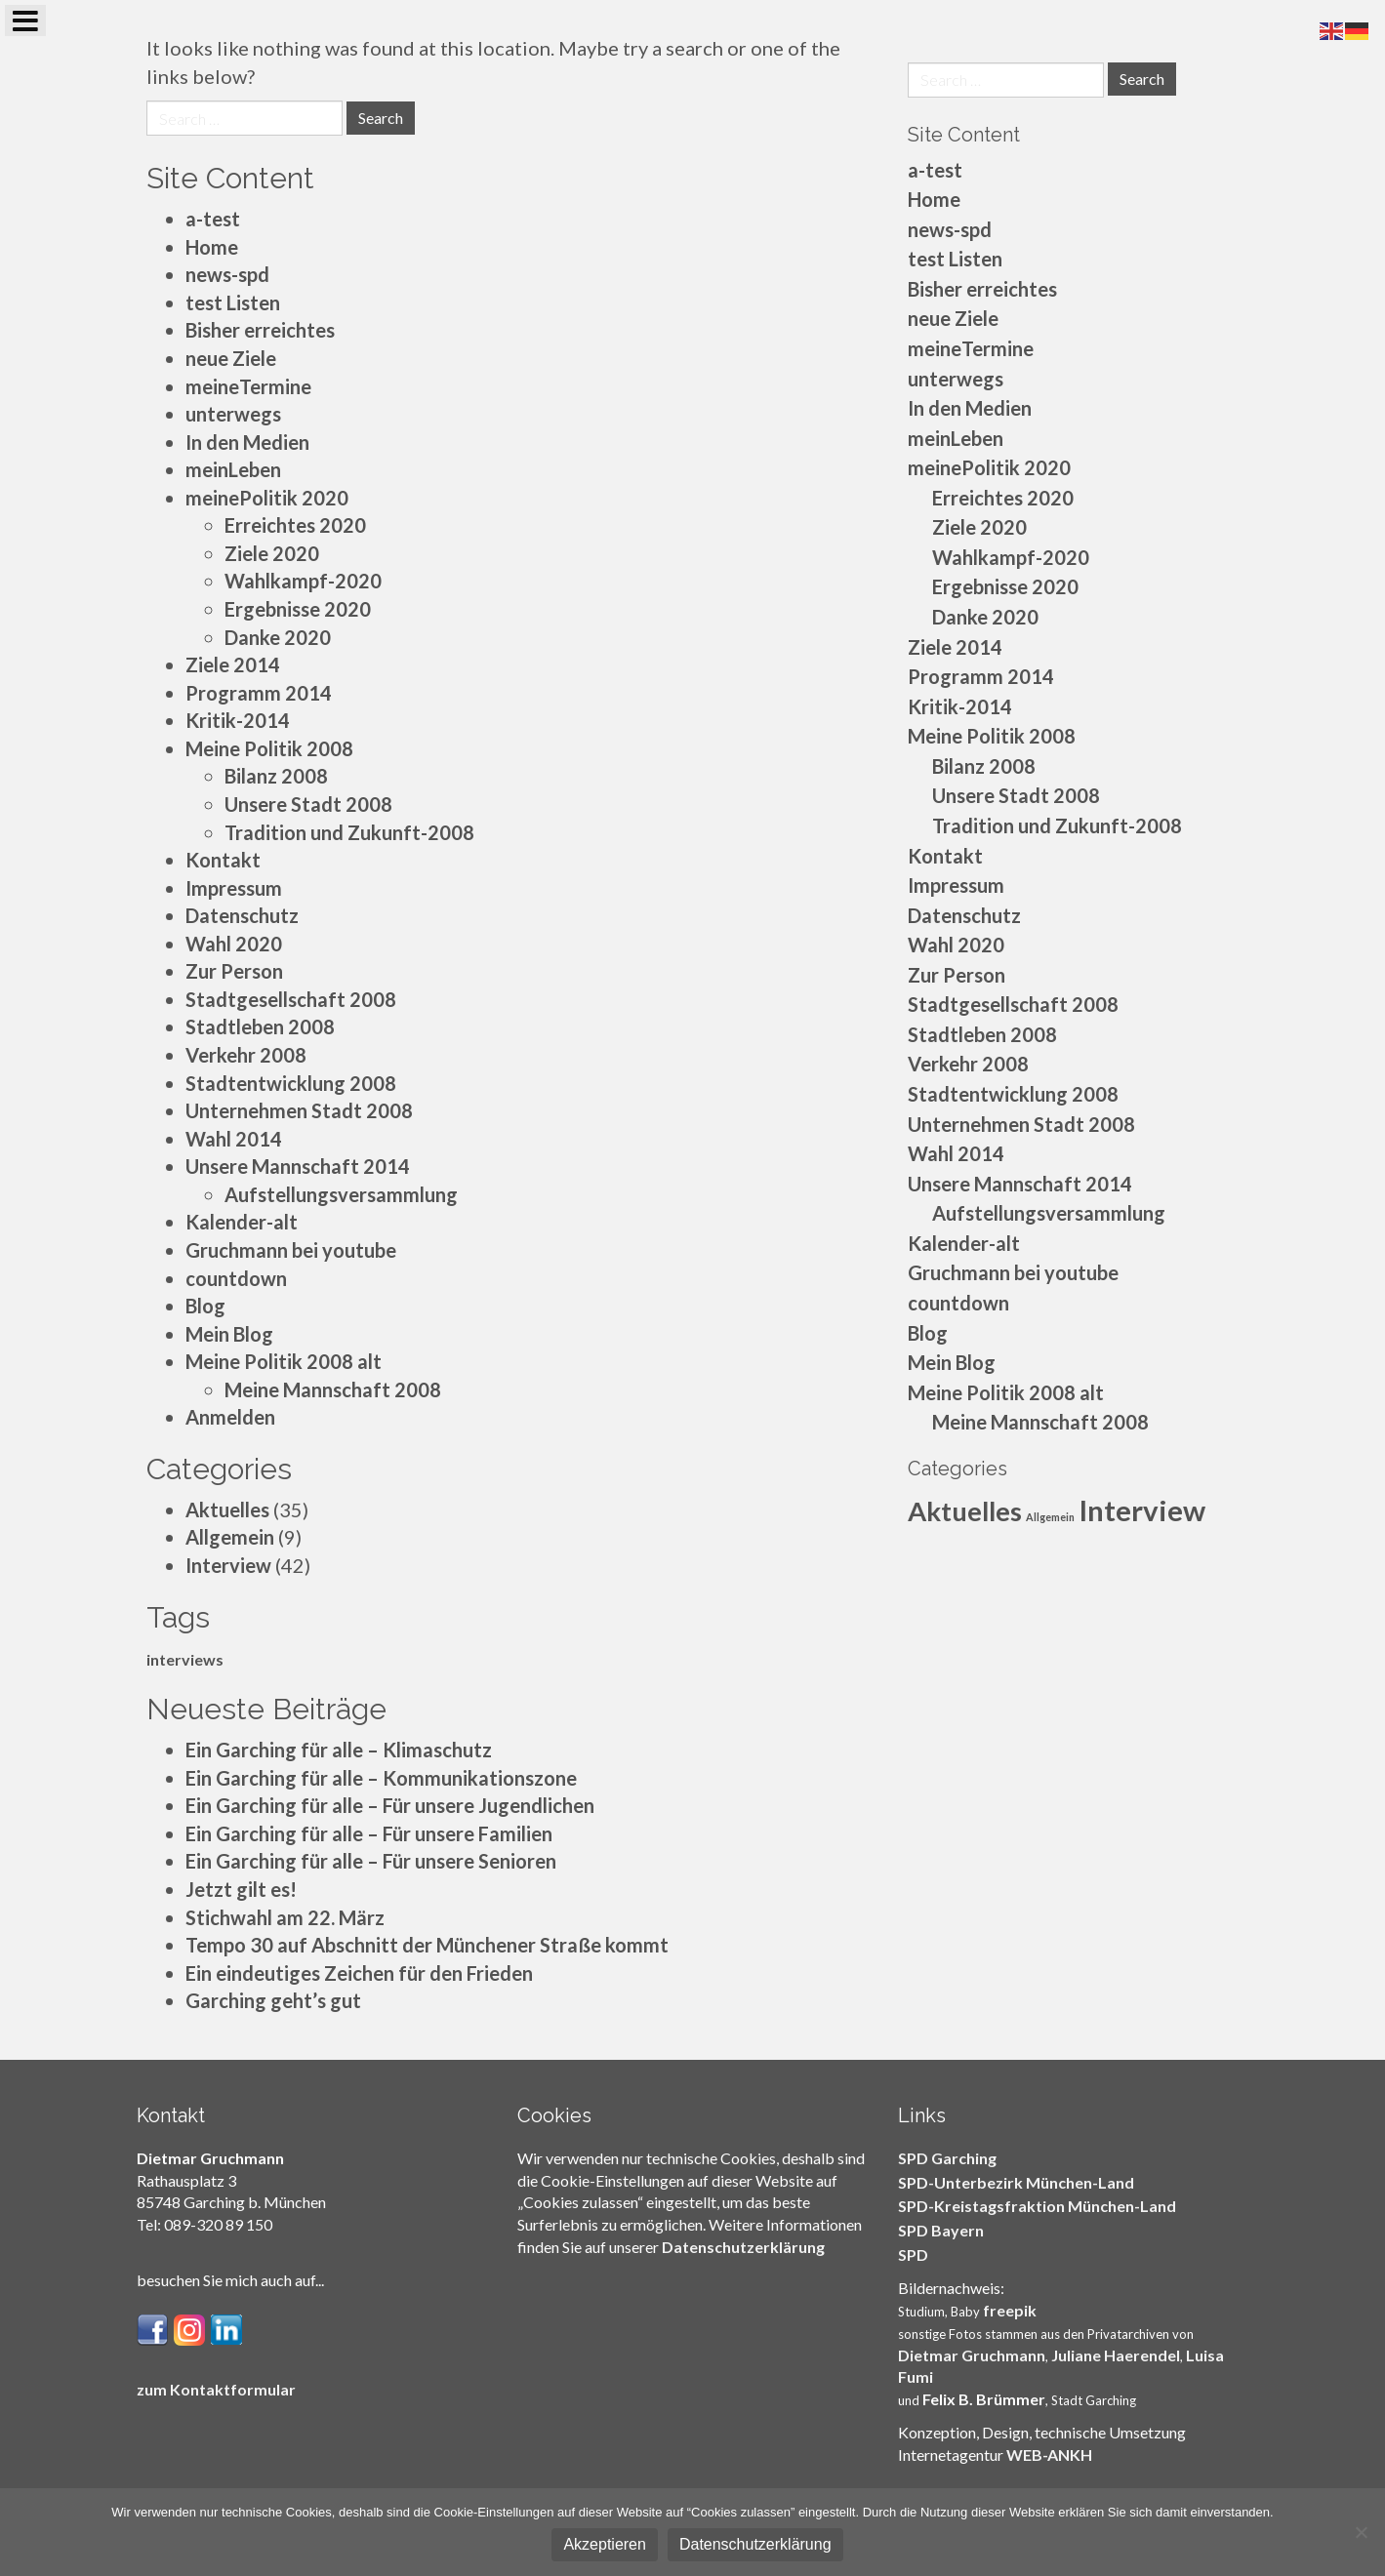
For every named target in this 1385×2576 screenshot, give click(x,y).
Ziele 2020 (271, 553)
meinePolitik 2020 (266, 497)
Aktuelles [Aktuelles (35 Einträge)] (965, 1511)
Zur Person (234, 971)
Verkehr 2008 (245, 1055)
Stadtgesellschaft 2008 (290, 999)
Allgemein (229, 1537)
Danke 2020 (277, 637)
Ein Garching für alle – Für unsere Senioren (370, 1860)
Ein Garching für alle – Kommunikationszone (381, 1778)
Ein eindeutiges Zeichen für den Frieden (359, 1973)
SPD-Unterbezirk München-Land (1016, 2182)
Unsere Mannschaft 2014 (297, 1166)
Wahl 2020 (233, 943)
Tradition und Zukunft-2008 (349, 832)
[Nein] (1360, 2532)
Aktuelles (227, 1509)
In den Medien (247, 442)
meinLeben (233, 469)
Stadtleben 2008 (260, 1026)
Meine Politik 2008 (269, 748)
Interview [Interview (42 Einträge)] (1142, 1510)
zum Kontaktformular (216, 2389)
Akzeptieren (604, 2544)
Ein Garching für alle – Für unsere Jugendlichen (389, 1805)
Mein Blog (229, 1334)
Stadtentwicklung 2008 (290, 1083)
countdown (236, 1278)
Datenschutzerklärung (743, 2246)
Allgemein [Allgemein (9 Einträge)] (1050, 1516)
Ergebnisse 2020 (297, 609)
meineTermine (248, 386)
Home (211, 247)
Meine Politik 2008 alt (283, 1361)
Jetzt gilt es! (241, 1889)
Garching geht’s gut (273, 2000)
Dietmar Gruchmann (971, 2355)
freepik (1010, 2310)
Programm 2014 (258, 692)
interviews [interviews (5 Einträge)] (185, 1659)
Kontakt (223, 859)
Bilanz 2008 (276, 775)
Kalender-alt (241, 1221)
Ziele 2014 (232, 664)
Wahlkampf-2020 (303, 580)
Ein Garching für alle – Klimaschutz (338, 1749)
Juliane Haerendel (1115, 2355)
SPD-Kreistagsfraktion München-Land (1037, 2205)
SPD (913, 2254)
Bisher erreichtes (260, 330)
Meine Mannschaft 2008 (332, 1389)
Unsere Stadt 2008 (308, 804)
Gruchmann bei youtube (290, 1250)
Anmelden (230, 1417)
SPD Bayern (941, 2230)
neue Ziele (230, 358)
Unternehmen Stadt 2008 (299, 1110)
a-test (212, 218)
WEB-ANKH (1049, 2454)
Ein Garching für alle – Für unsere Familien (368, 1833)
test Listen (232, 302)
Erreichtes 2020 (295, 525)
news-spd (227, 274)
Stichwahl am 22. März (285, 1917)
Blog (205, 1305)
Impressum (233, 888)
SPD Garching (947, 2158)
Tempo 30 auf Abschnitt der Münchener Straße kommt (427, 1944)
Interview (228, 1565)
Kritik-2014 (237, 720)
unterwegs (233, 413)
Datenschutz (242, 915)
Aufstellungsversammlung (341, 1194)
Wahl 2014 (233, 1138)
